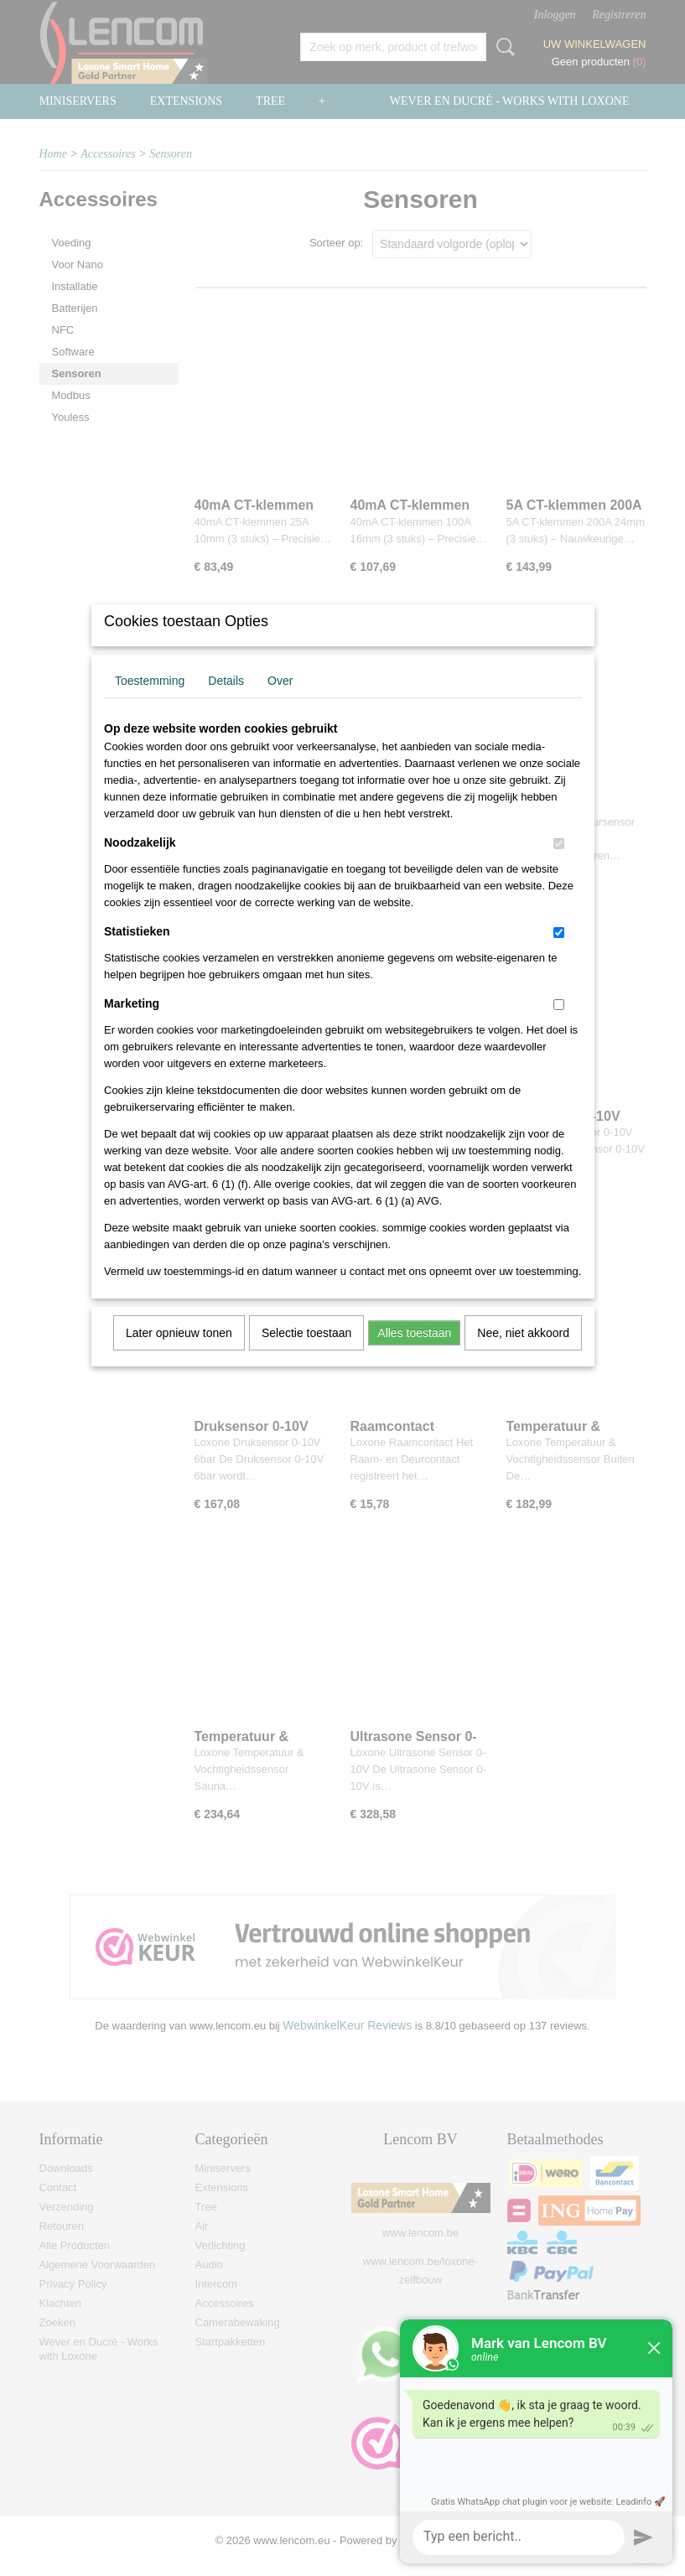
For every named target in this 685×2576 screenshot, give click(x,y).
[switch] (558, 865)
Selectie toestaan (306, 1354)
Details (226, 702)
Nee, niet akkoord (523, 1354)
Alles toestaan (414, 1354)
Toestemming (149, 702)
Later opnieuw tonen (179, 1354)
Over (280, 702)
